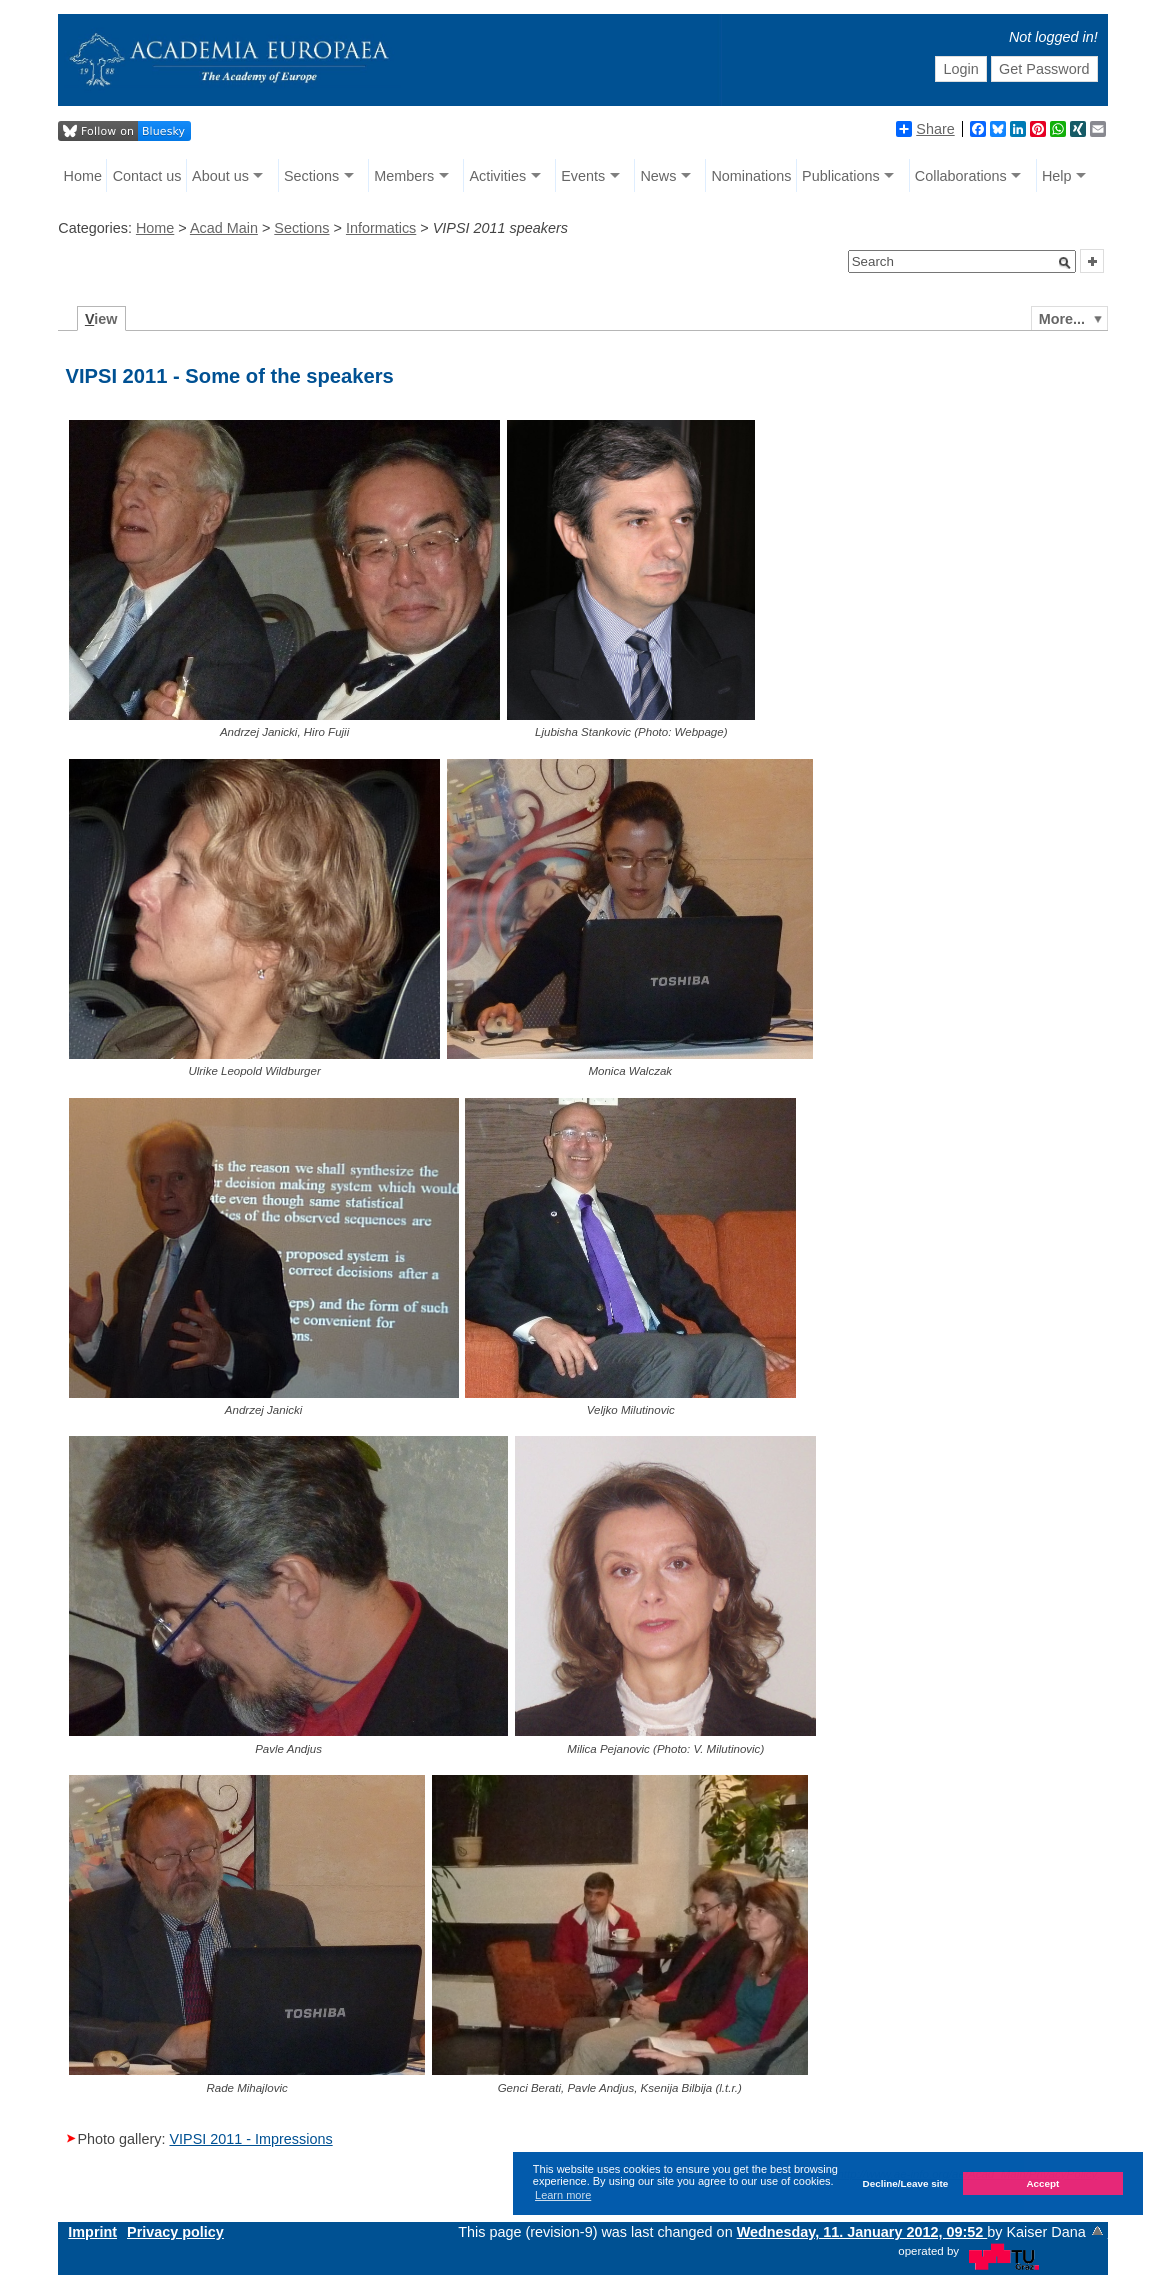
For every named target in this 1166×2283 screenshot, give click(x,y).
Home (83, 176)
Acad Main (224, 228)
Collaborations (961, 176)
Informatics (381, 228)
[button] (1065, 263)
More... (1062, 319)
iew (101, 319)
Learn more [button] (563, 2195)
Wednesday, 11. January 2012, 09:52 (862, 2232)
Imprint (92, 2232)
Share (925, 129)
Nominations (751, 176)
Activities (497, 176)
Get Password (1044, 69)
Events (583, 176)
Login (961, 69)
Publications (841, 176)
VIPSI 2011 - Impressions (250, 2139)
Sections (311, 176)
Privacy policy (175, 2232)
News (658, 176)
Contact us (147, 176)
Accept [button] (1042, 2183)
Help (1057, 176)
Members (404, 176)
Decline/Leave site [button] (906, 2183)
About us (220, 176)
